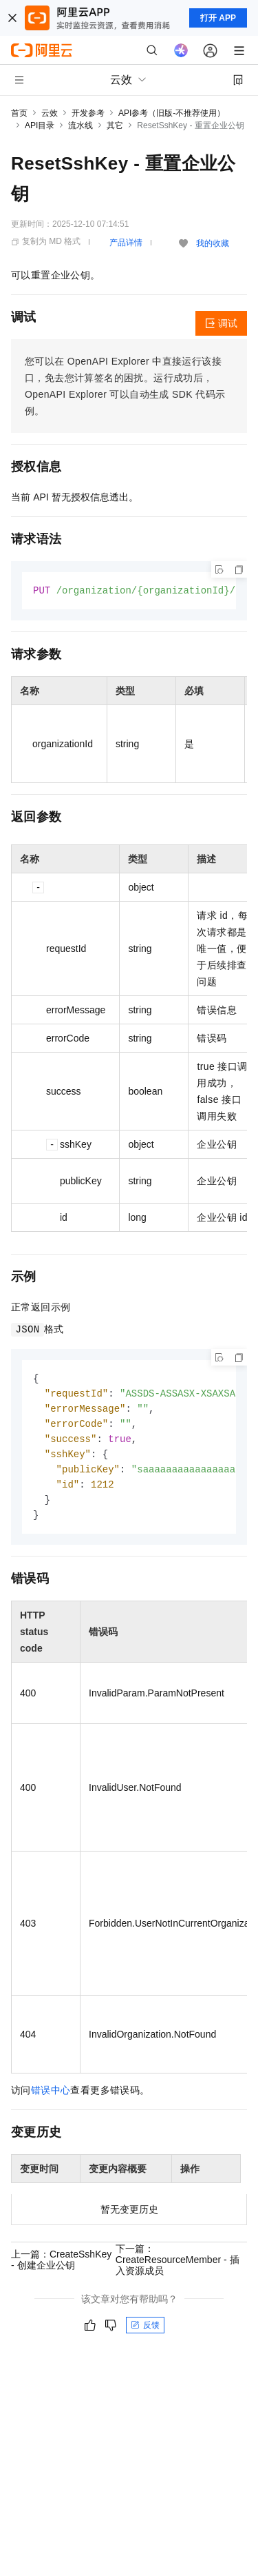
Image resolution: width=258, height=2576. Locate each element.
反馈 (145, 2332)
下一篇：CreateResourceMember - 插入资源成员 (177, 2267)
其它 (115, 125)
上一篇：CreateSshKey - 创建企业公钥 (61, 2267)
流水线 (80, 125)
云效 (49, 113)
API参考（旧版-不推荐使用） (171, 113)
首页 (19, 113)
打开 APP (218, 18)
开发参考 (88, 113)
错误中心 (51, 2097)
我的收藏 (212, 243)
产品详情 (125, 242)
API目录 (39, 125)
